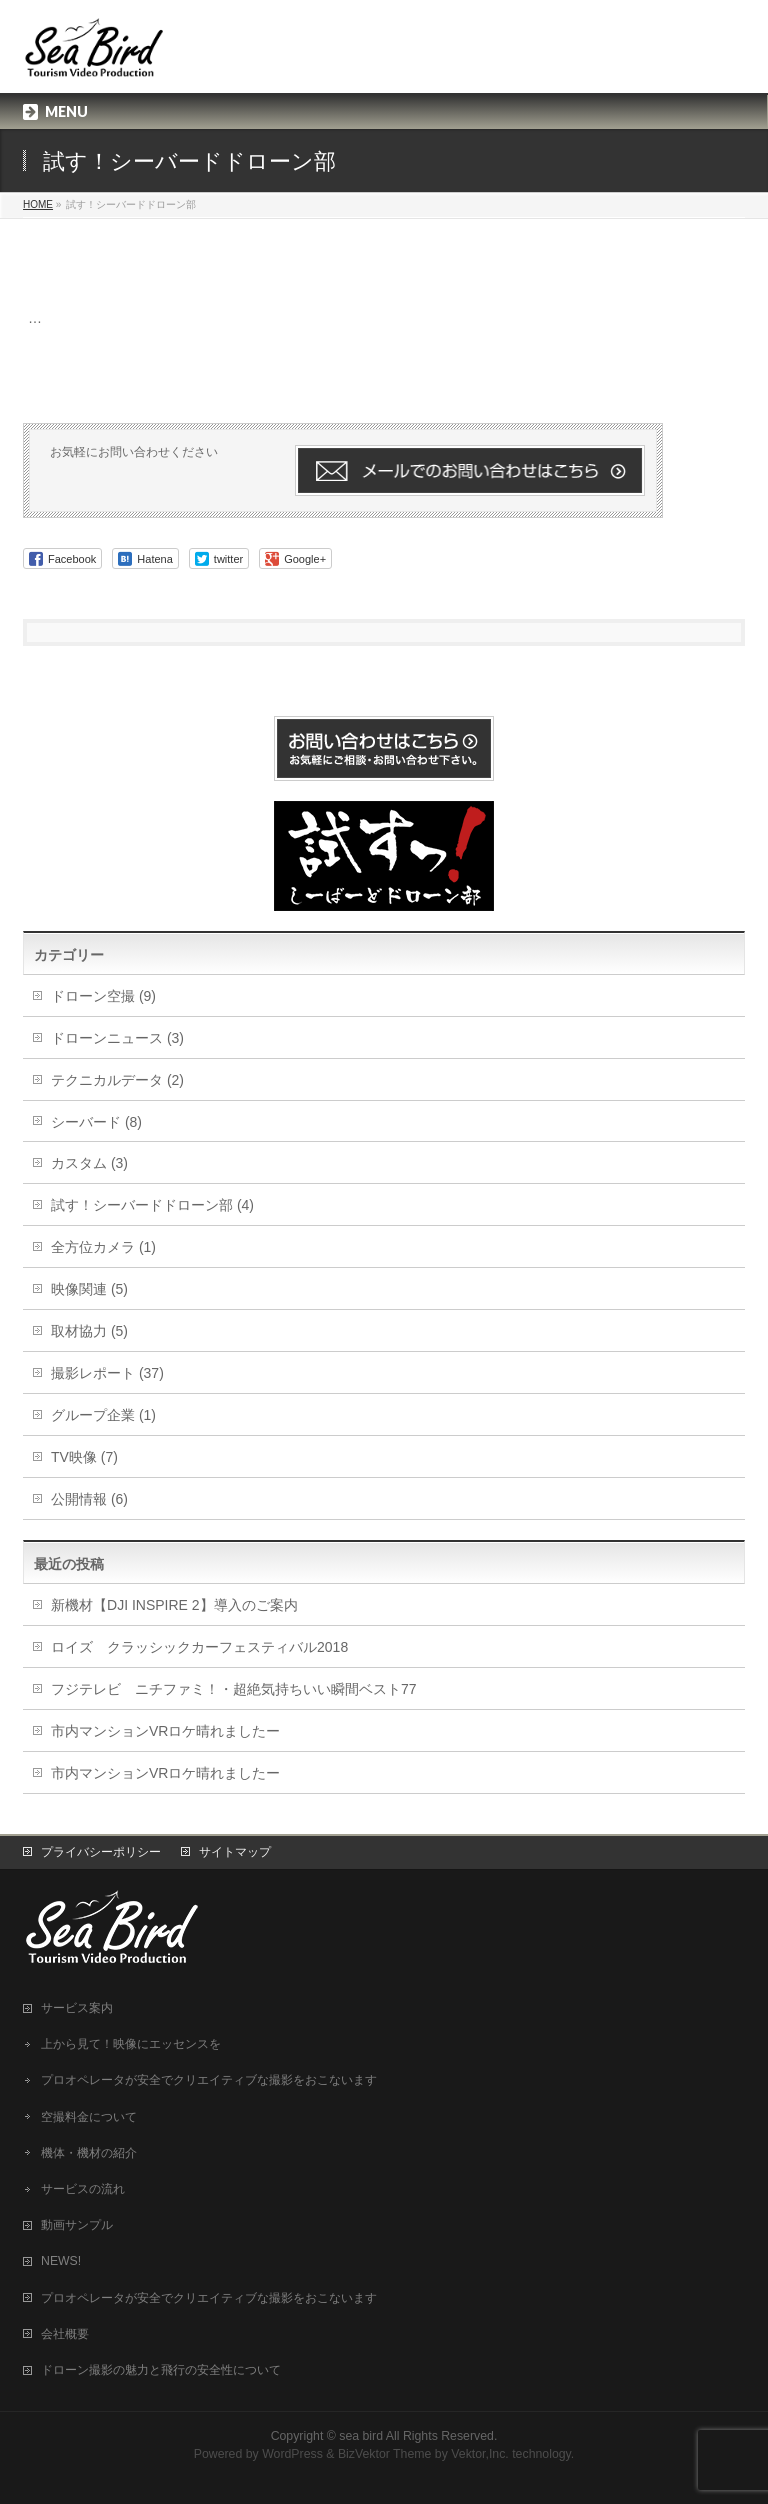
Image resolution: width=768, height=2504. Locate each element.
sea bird (361, 2436)
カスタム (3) (89, 1163)
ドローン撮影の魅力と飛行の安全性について (161, 2370)
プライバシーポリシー (101, 1852)
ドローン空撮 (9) (103, 996)
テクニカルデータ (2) (117, 1080)
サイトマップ (235, 1852)
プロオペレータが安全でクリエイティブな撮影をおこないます (209, 2080)
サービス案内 (77, 2008)
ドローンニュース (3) (117, 1038)
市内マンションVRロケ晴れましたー (165, 1731)
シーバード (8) (96, 1122)
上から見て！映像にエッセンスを (131, 2044)
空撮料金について (89, 2117)
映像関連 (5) (89, 1289)
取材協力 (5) (89, 1331)
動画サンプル (77, 2225)
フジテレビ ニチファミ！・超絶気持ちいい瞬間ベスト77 (234, 1689)
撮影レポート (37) (107, 1373)
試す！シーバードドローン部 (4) (152, 1205)
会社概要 (65, 2334)
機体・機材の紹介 (89, 2153)
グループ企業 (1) (103, 1415)
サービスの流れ (83, 2189)
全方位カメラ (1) (103, 1247)
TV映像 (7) (84, 1457)
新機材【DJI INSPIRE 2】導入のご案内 (174, 1605)
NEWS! (61, 2261)
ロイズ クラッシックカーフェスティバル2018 (199, 1647)
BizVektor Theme (385, 2454)
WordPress (292, 2454)
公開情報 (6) (89, 1499)
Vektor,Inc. (480, 2454)
